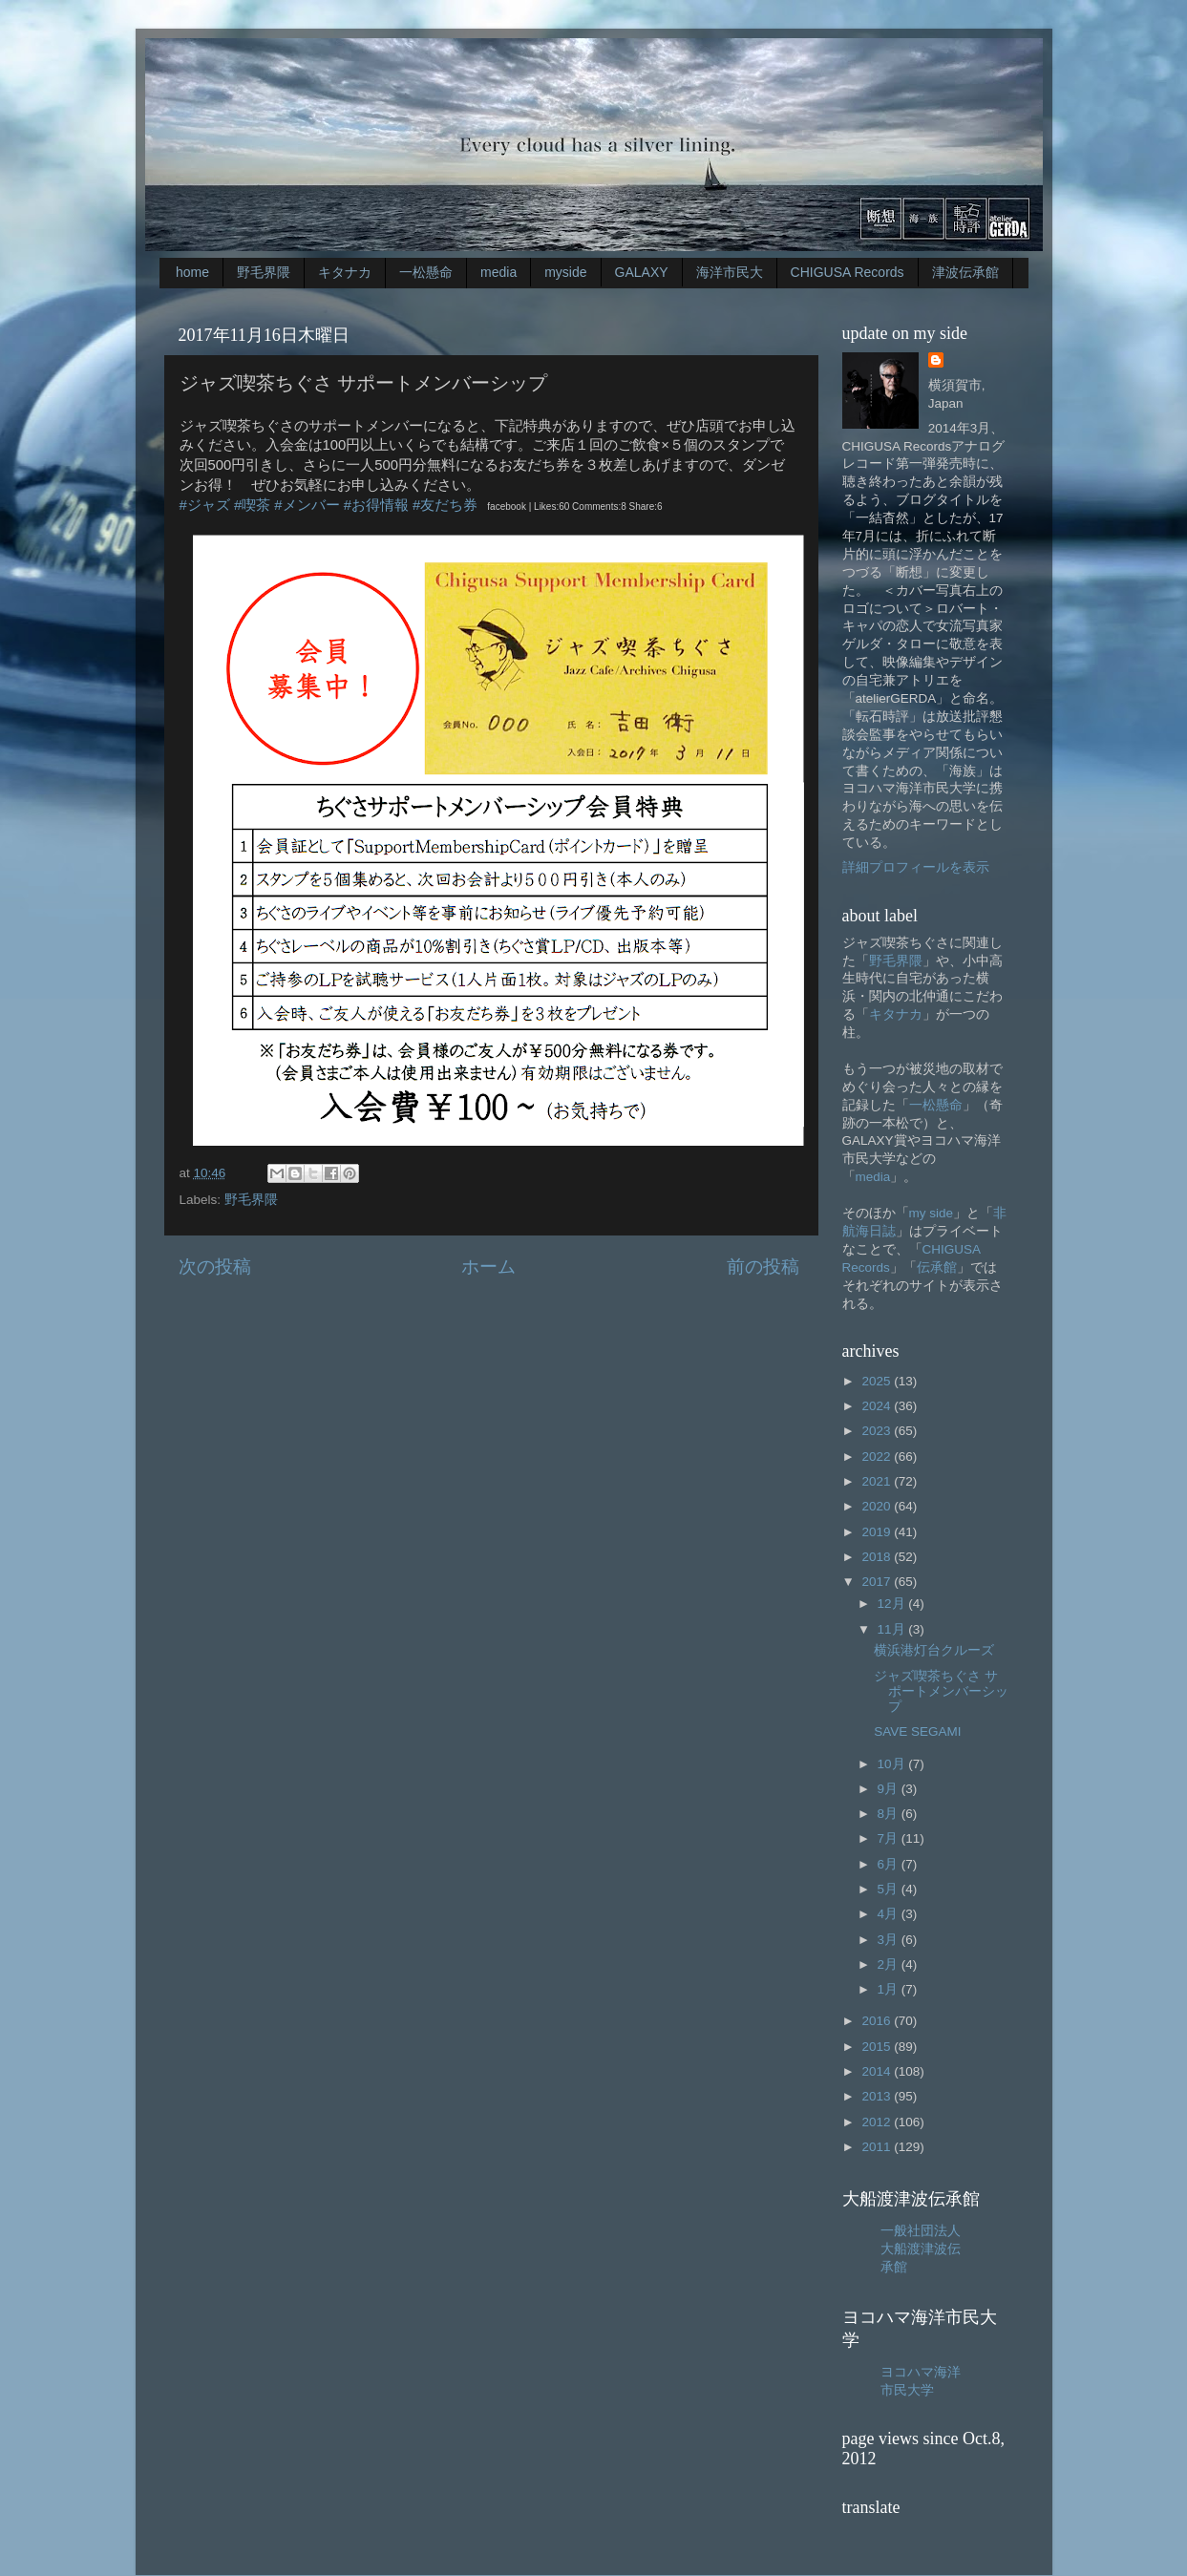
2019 (877, 1532)
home (192, 272)
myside (565, 272)
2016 (877, 2021)
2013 (877, 2096)
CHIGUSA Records (847, 272)
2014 (877, 2071)
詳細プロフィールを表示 (915, 867)
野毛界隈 (263, 272)
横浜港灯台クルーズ (934, 1650)
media (498, 272)
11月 (893, 1629)
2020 (877, 1506)
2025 (877, 1381)
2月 (889, 1964)
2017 (877, 1581)
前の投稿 (763, 1266)
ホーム (488, 1266)
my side (931, 1213)
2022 (877, 1456)
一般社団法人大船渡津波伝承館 (920, 2249)
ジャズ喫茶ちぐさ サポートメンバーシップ (941, 1691)
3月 (889, 1939)
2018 (877, 1557)
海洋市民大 (729, 272)
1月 (889, 1989)
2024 (877, 1406)
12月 (893, 1603)
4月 (889, 1914)
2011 (877, 2147)
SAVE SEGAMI (917, 1731)
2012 (877, 2122)
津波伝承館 (965, 272)
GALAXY (641, 272)
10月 (893, 1764)
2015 (877, 2046)
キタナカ (344, 272)
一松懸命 (426, 272)
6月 (889, 1864)
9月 (889, 1789)
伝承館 (937, 1267)
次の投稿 (215, 1266)
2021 (877, 1481)
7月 (889, 1838)
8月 (889, 1813)
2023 (877, 1431)
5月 (889, 1889)
